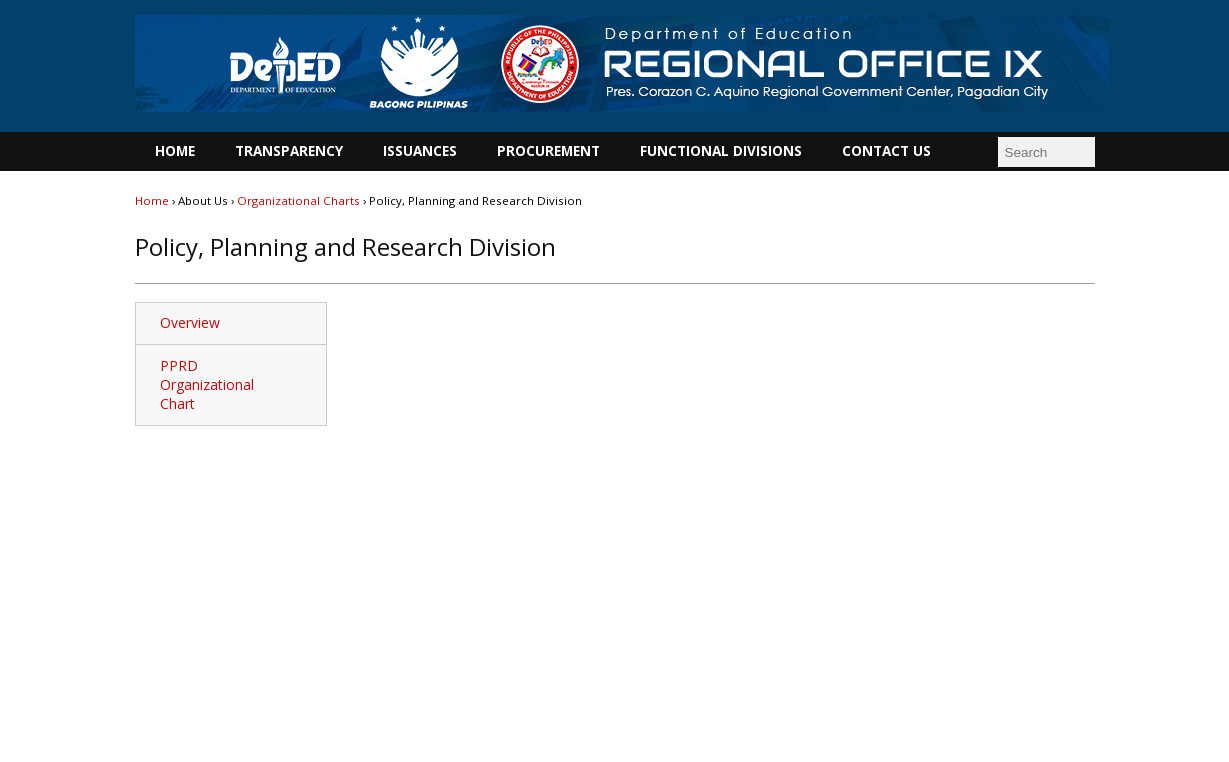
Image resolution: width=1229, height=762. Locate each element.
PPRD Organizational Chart (207, 384)
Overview (190, 322)
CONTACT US (886, 151)
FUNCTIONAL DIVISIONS (721, 151)
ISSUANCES (420, 151)
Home (153, 200)
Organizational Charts (298, 200)
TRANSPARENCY (289, 151)
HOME (175, 151)
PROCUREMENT (548, 151)
